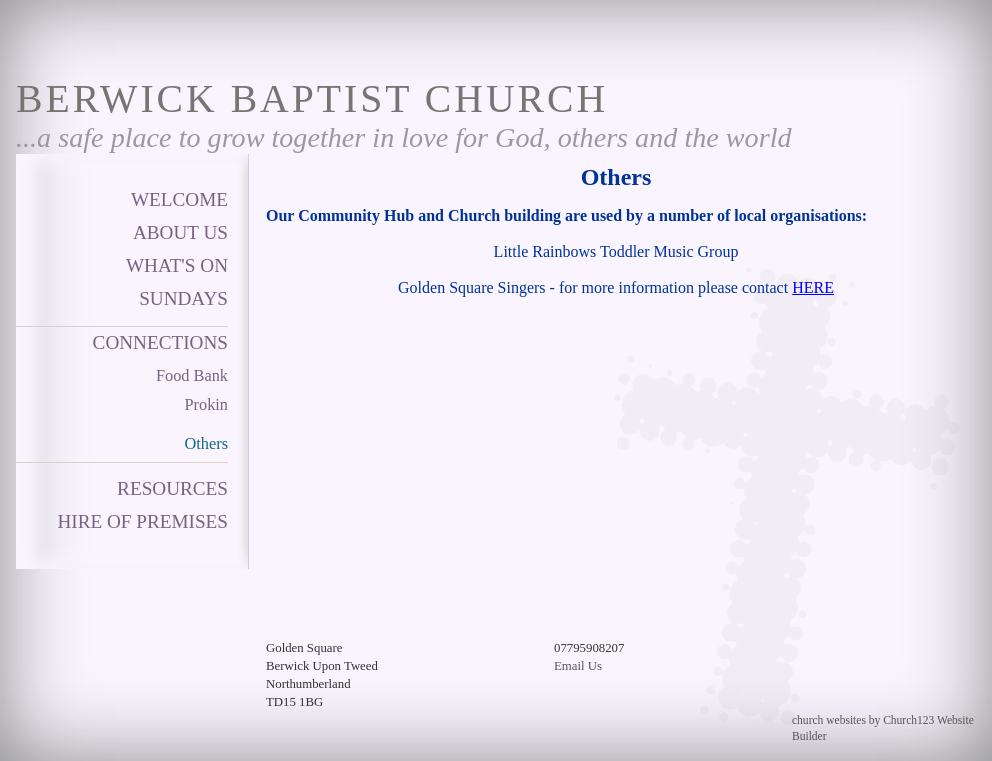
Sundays (183, 298)
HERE (813, 287)
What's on (177, 265)
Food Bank (192, 375)
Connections (160, 342)
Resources (172, 488)
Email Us (578, 666)
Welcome (179, 199)
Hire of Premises (142, 521)
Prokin (206, 404)
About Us (180, 232)
